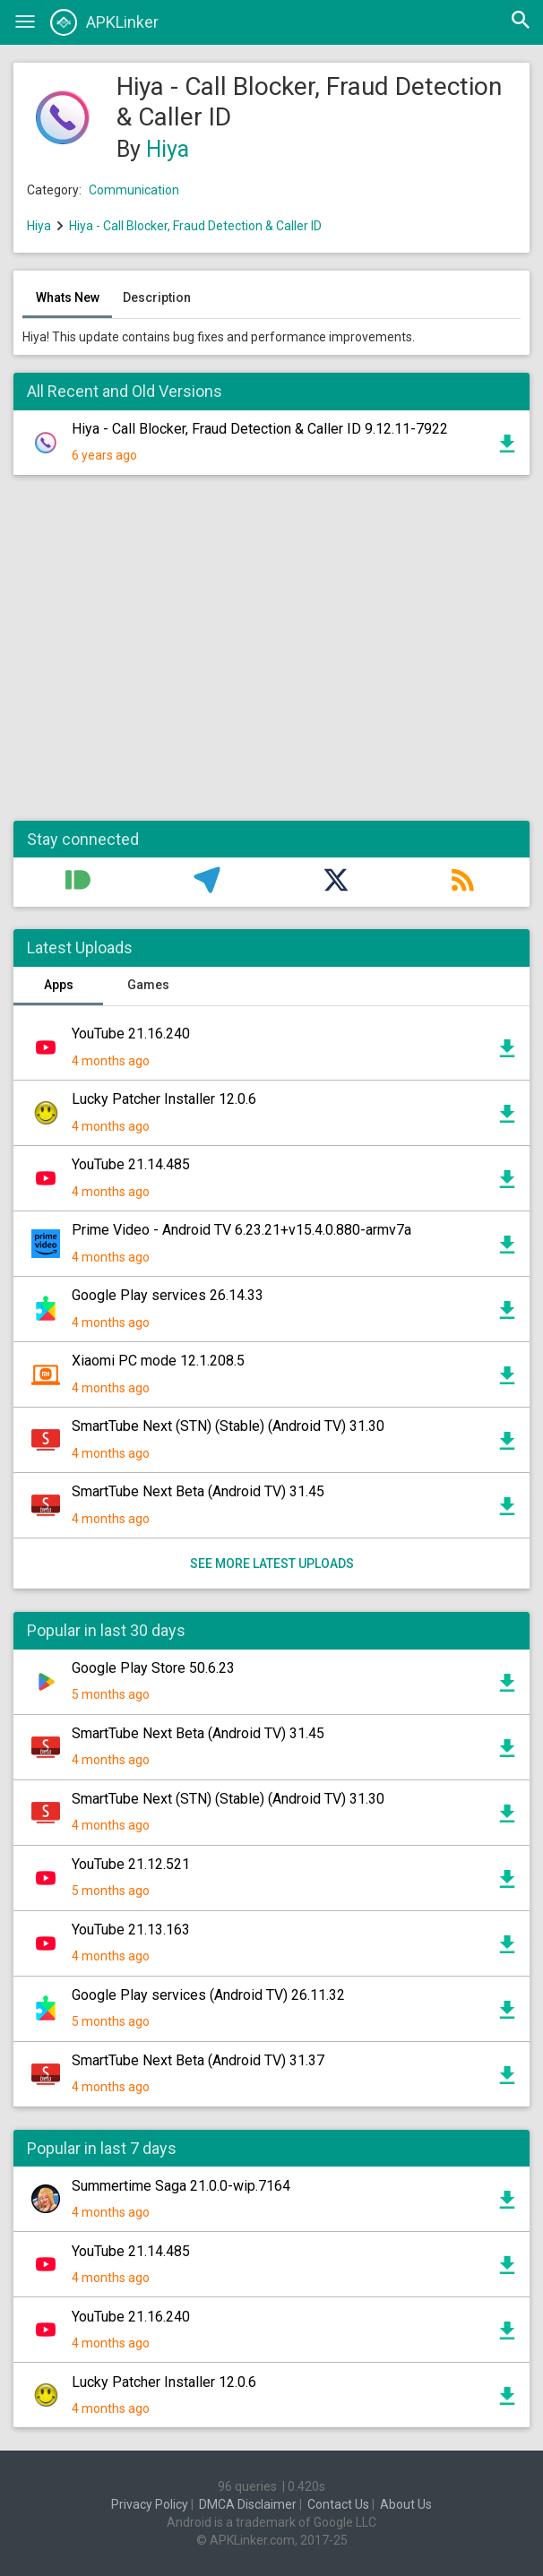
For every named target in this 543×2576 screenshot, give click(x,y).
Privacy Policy (149, 2504)
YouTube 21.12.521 (131, 1864)
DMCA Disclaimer (248, 2504)
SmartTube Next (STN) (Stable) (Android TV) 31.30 (228, 1425)
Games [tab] (148, 985)
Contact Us (338, 2504)
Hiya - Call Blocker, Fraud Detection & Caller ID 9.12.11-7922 (260, 428)
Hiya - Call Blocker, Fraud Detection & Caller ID (195, 226)
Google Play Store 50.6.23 (153, 1667)
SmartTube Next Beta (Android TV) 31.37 (198, 2060)
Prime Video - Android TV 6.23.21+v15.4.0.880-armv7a (241, 1229)
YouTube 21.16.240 (131, 1033)
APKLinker (104, 22)
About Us (406, 2504)
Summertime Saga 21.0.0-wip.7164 (181, 2185)
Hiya (167, 149)
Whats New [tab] (67, 297)
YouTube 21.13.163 (131, 1929)
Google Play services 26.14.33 (167, 1295)
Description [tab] (157, 297)
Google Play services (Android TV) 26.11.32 (208, 1994)
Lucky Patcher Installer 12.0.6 (164, 1098)
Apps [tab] (58, 985)
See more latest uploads (272, 1563)
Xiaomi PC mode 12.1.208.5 (158, 1360)
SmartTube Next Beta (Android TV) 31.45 (198, 1491)
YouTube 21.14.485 (131, 1164)
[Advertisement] (271, 657)
